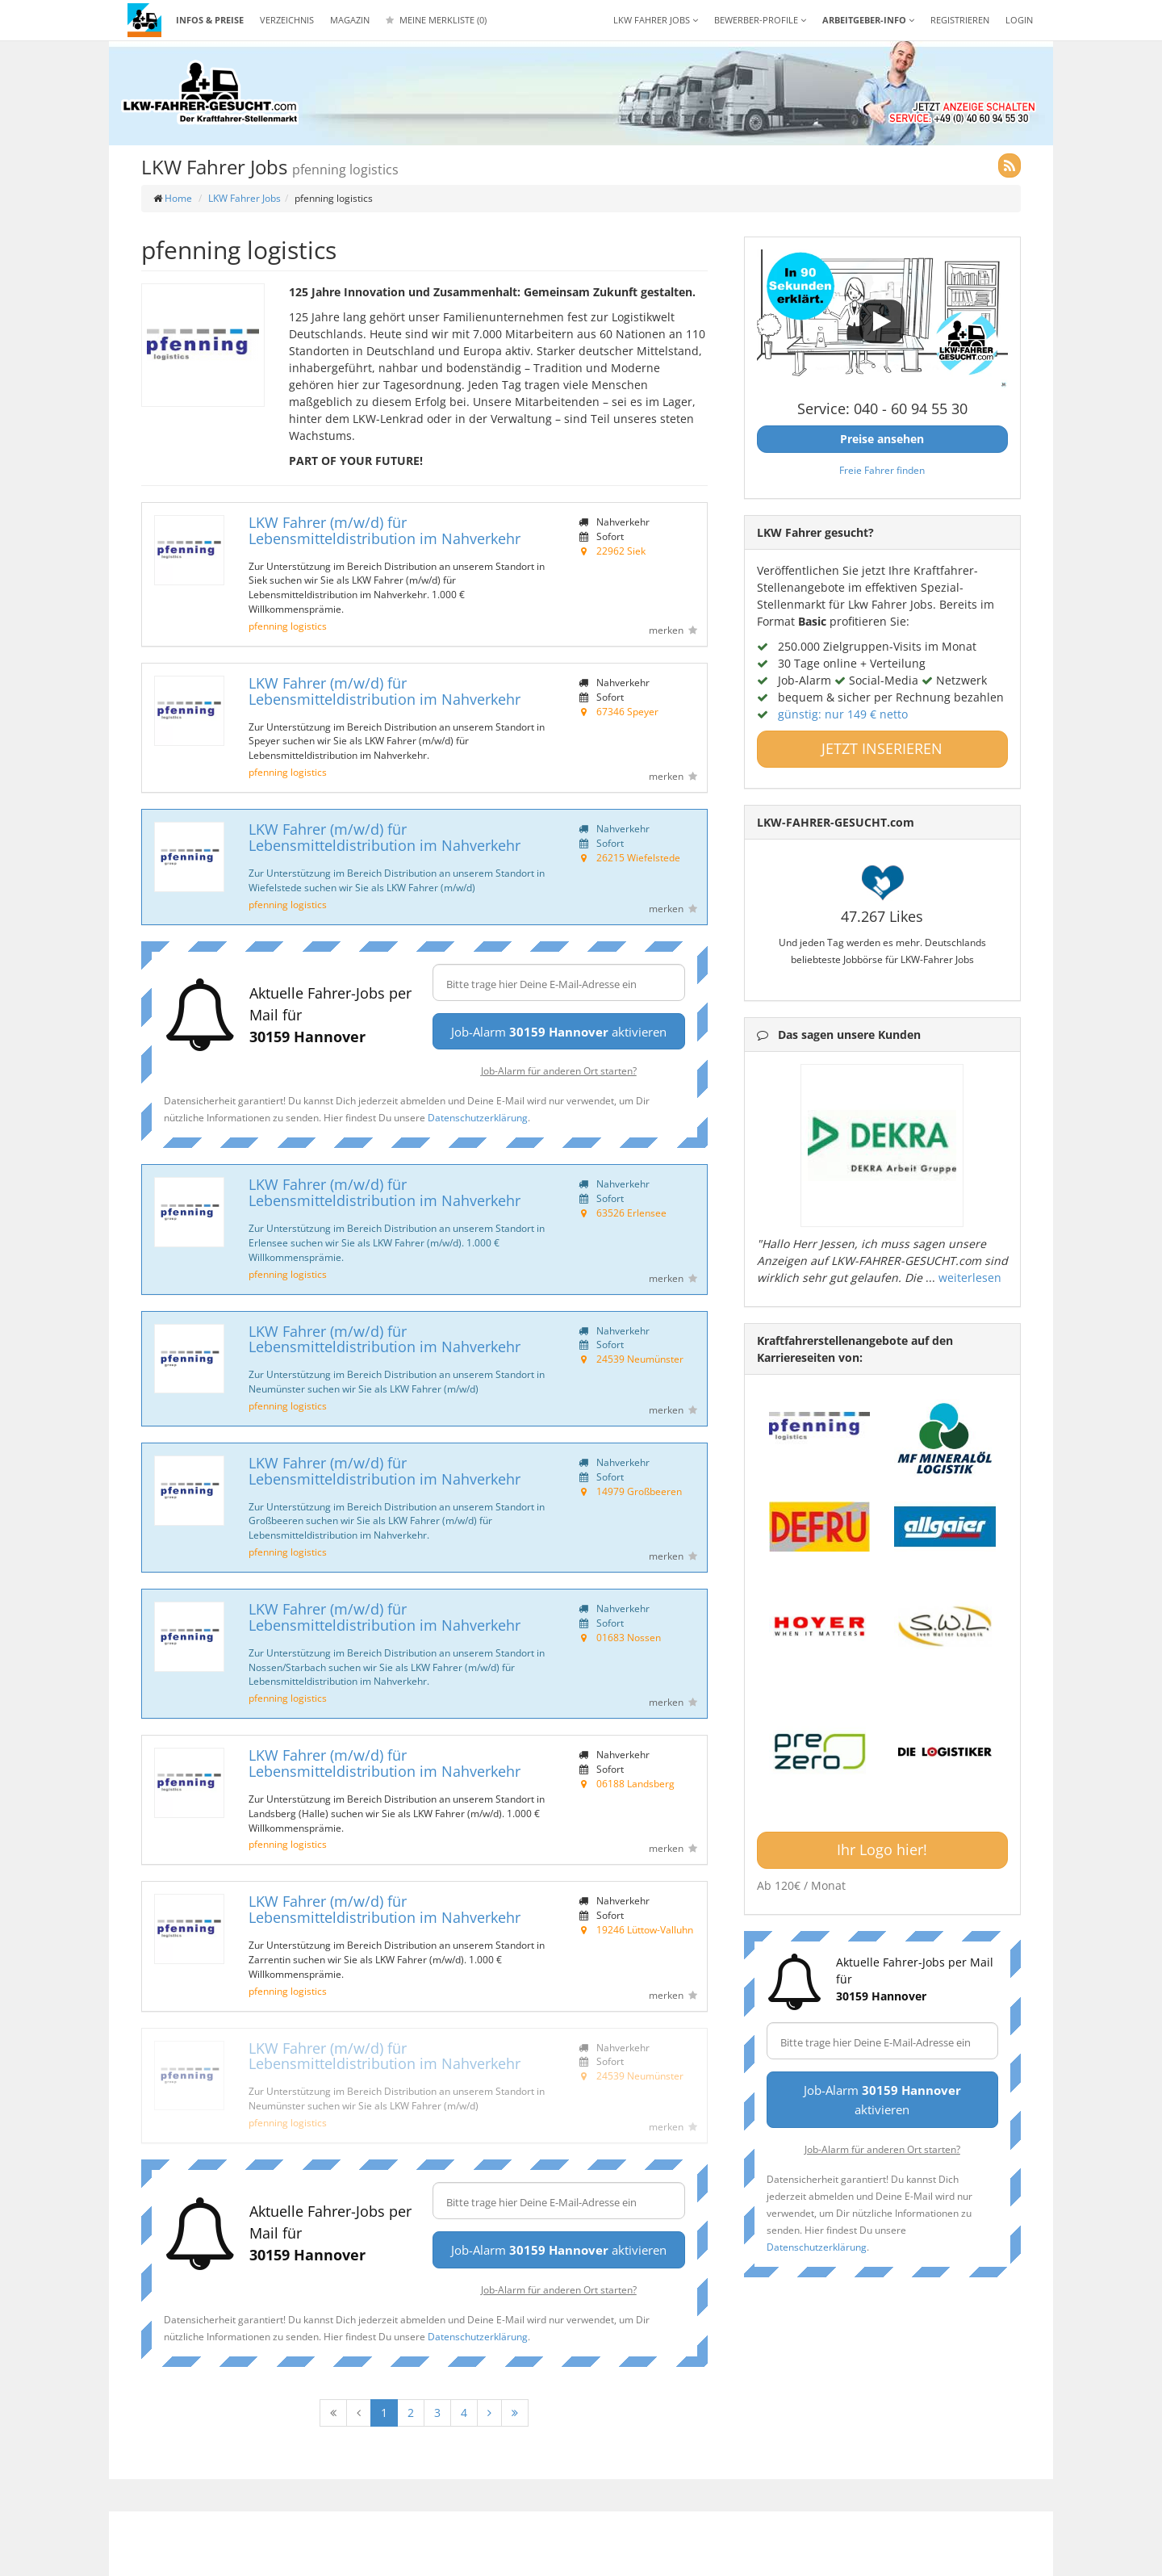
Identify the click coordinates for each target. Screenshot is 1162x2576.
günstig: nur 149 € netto (843, 714)
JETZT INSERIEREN (882, 748)
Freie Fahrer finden (882, 469)
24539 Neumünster (639, 1358)
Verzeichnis (287, 20)
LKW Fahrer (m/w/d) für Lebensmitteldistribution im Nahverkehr (384, 530)
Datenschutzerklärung (478, 1117)
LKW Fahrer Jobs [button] (655, 20)
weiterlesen (969, 1277)
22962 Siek (621, 550)
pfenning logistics (288, 625)
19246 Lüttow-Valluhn (644, 1929)
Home (178, 198)
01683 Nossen (628, 1637)
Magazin (350, 20)
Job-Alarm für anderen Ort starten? (559, 1070)
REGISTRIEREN (959, 20)
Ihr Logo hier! (882, 1849)
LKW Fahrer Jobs (244, 198)
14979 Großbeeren (639, 1491)
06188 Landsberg (635, 1783)
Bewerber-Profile (760, 20)
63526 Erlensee (631, 1212)
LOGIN (1019, 20)
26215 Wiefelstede (638, 857)
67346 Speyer (627, 711)
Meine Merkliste (436, 20)
